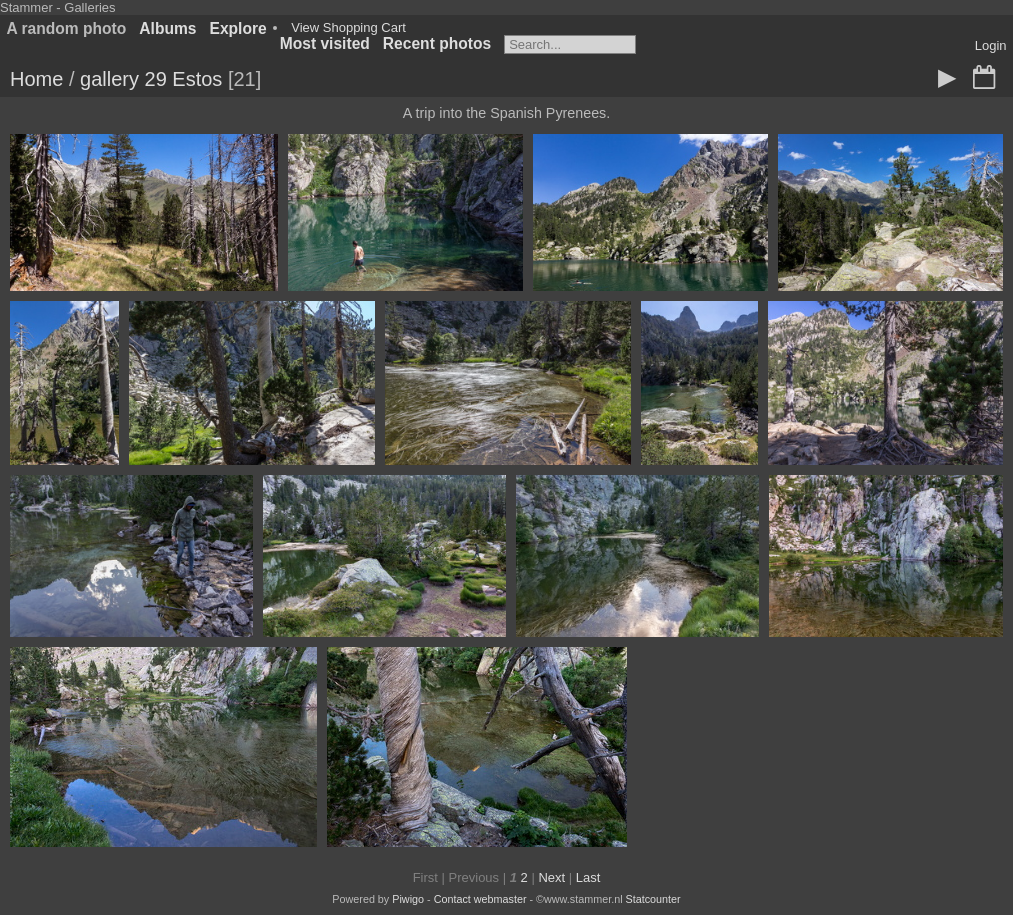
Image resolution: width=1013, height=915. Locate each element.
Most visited (325, 43)
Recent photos (437, 43)
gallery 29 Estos (151, 79)
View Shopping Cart (348, 27)
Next (551, 877)
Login (991, 45)
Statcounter (653, 899)
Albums (167, 28)
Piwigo (408, 899)
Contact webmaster (480, 899)
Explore (238, 28)
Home (36, 79)
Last (588, 877)
